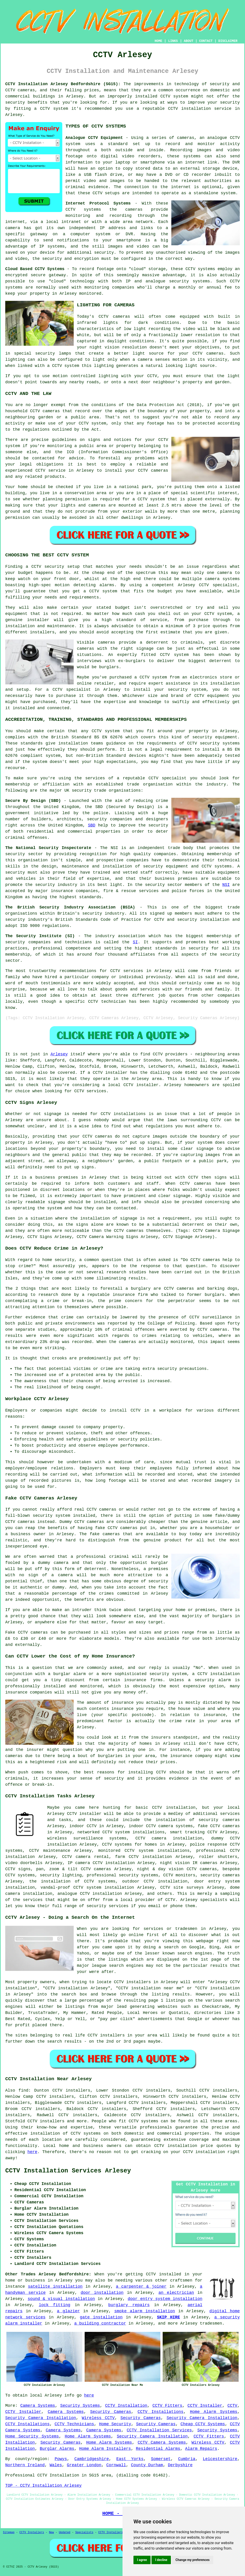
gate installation (101, 2317)
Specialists (84, 2532)
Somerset (161, 2459)
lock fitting (54, 2305)
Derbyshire (180, 2465)
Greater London (84, 2465)
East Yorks (129, 2459)
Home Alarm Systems (213, 2412)
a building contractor (100, 2323)
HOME (158, 41)
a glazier (68, 2311)
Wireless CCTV (98, 2418)
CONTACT (206, 41)
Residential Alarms (158, 2448)
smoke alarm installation (144, 2311)
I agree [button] (142, 2560)
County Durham (147, 2465)
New (51, 2532)
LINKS (173, 41)
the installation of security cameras (192, 1820)
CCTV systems (143, 2121)
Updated (64, 2532)
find (23, 2090)
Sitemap (8, 2532)
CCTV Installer (205, 2405)
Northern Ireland (25, 2465)
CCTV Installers (31, 2532)
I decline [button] (161, 2560)
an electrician (176, 2292)
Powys (61, 2459)
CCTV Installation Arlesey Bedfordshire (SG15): (62, 84)
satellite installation (55, 2286)
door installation (102, 2292)
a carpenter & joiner (141, 2286)
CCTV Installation (126, 2405)
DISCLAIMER (227, 41)
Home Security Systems (32, 2436)
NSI (226, 885)
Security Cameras (110, 2412)
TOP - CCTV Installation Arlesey (43, 2485)
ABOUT (188, 41)
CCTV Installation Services (159, 2430)
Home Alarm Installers (105, 2448)
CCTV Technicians (74, 2424)
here (32, 2152)
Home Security (115, 2424)
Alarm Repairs (201, 2448)
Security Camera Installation (40, 2418)
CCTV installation (175, 2146)
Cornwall (116, 2465)
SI (135, 942)
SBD (91, 825)
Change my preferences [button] (192, 2560)
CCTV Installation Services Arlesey (68, 2170)
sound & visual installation (61, 2299)
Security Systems (80, 2405)
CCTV (190, 269)
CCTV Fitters (167, 2405)
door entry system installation (165, 2299)
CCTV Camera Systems (162, 2442)
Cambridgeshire (91, 2459)
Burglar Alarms (57, 2448)
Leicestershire (220, 2459)
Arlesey (59, 1054)
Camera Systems (37, 2405)
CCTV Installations (160, 2412)
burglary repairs (128, 2305)
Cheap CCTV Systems (202, 2424)
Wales (56, 2465)
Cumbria (186, 2459)
